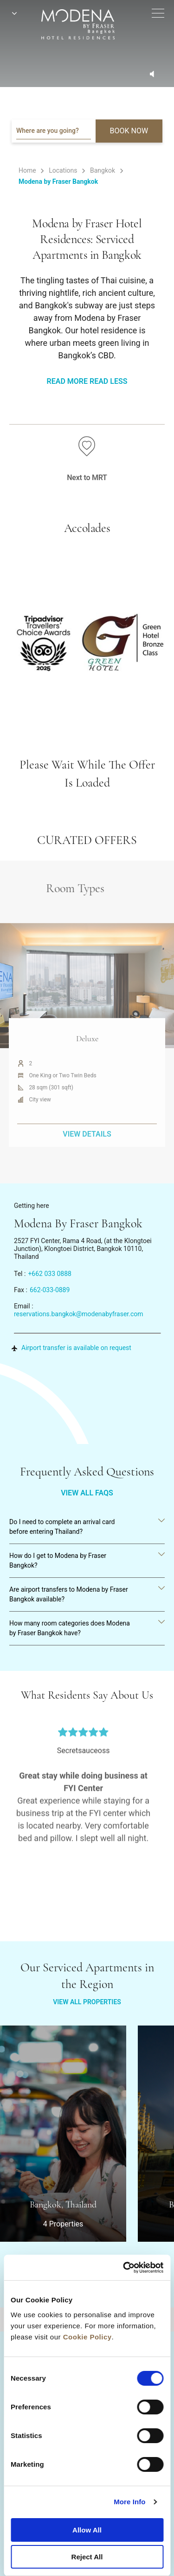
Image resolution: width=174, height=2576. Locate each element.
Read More (67, 381)
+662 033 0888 (49, 1273)
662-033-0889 (50, 1290)
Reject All (87, 2557)
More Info (129, 2502)
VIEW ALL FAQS (87, 1492)
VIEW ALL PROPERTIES (87, 2002)
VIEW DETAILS (87, 1156)
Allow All (87, 2530)
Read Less (108, 381)
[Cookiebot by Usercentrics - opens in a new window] (123, 2268)
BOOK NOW (129, 130)
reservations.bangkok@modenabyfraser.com (78, 1314)
